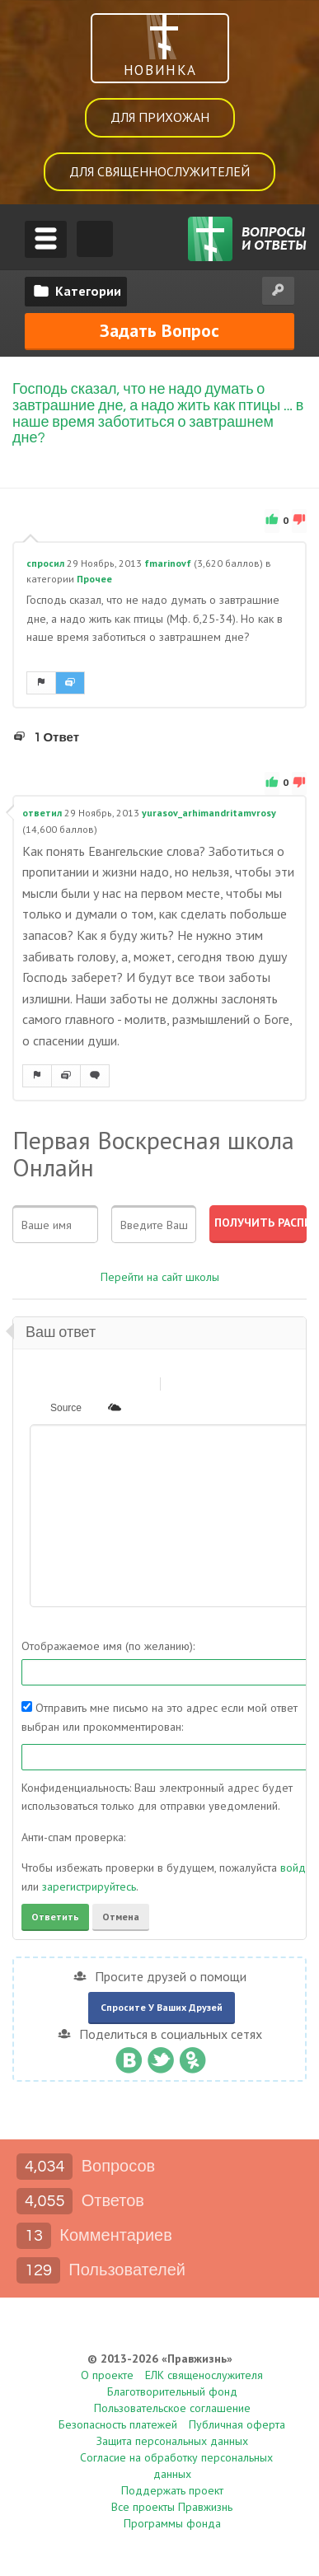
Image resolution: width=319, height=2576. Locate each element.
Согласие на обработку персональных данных (176, 2465)
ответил (42, 812)
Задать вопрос (159, 329)
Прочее (94, 579)
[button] (41, 1383)
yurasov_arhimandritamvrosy (209, 812)
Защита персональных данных (172, 2440)
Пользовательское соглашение (172, 2408)
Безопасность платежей (118, 2424)
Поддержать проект (172, 2490)
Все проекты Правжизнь (171, 2506)
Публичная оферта (237, 2424)
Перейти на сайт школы (160, 1276)
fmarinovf (167, 563)
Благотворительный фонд (172, 2391)
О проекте (107, 2375)
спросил (45, 563)
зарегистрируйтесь (89, 1885)
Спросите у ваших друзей (162, 2007)
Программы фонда (172, 2523)
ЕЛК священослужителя (204, 2375)
